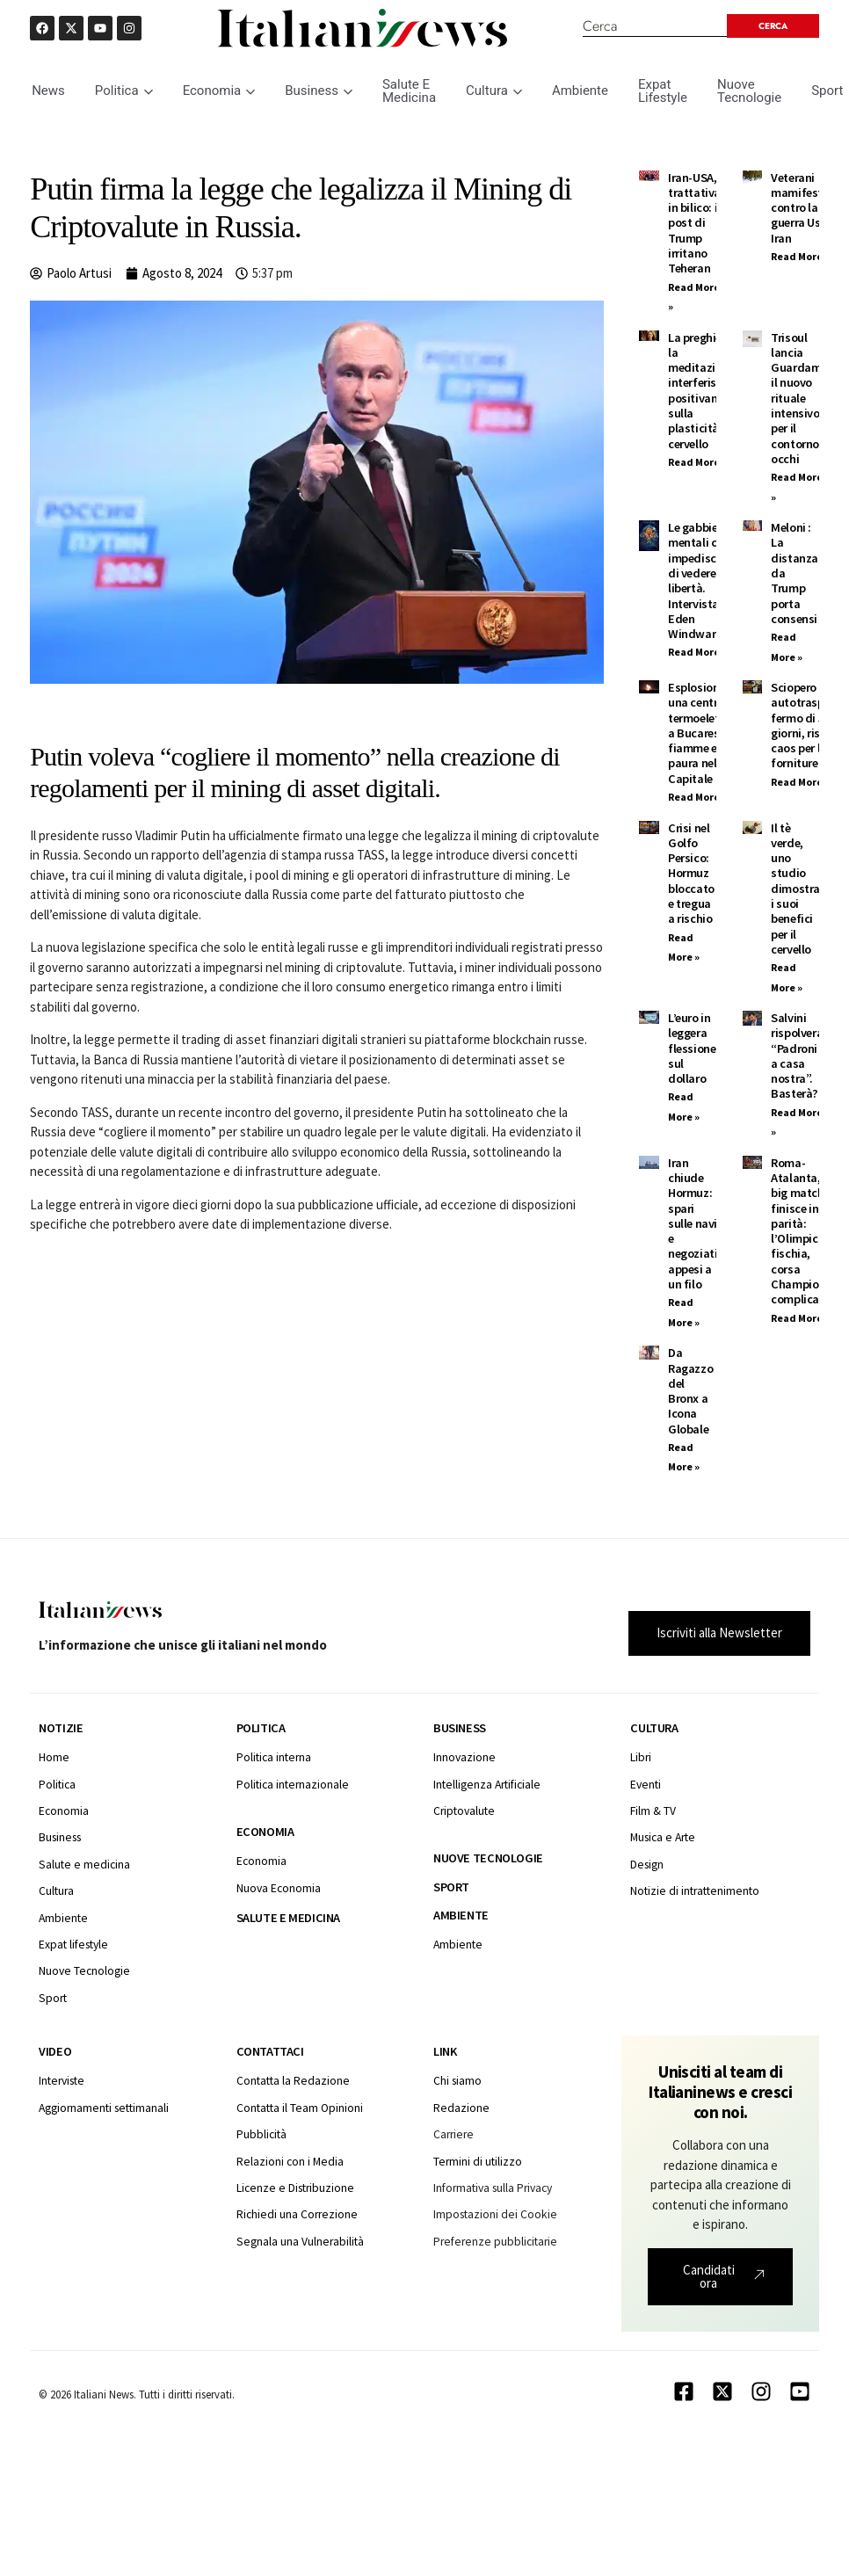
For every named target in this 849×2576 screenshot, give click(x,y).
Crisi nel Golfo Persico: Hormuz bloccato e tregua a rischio (691, 873)
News (48, 90)
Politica (124, 90)
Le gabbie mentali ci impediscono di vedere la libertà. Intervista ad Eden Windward (702, 580)
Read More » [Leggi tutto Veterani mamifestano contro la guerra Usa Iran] (800, 256)
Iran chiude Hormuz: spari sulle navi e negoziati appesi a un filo (693, 1223)
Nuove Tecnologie (749, 90)
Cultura (494, 90)
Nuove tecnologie (488, 1858)
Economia (219, 90)
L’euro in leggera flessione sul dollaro (692, 1048)
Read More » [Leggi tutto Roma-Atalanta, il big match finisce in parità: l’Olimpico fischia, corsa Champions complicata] (800, 1317)
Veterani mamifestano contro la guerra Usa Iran (807, 208)
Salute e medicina (288, 1918)
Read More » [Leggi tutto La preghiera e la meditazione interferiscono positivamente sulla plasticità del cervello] (697, 461)
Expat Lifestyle (662, 90)
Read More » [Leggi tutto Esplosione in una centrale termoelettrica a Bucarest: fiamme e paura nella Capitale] (697, 796)
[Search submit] (772, 26)
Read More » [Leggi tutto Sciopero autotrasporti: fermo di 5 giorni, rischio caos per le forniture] (800, 781)
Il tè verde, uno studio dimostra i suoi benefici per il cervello (795, 888)
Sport (451, 1887)
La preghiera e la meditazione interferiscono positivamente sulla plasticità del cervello (706, 391)
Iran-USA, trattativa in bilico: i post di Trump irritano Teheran (694, 223)
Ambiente (580, 90)
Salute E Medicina (409, 90)
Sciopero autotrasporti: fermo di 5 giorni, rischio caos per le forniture (808, 725)
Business (318, 90)
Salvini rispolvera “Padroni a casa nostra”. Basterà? (797, 1055)
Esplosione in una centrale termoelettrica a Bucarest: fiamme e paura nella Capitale (706, 733)
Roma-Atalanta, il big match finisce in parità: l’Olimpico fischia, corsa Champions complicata (801, 1231)
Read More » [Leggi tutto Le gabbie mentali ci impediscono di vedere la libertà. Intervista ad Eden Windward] (697, 651)
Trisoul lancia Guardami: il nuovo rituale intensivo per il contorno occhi (799, 398)
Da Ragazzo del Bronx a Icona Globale (690, 1390)
